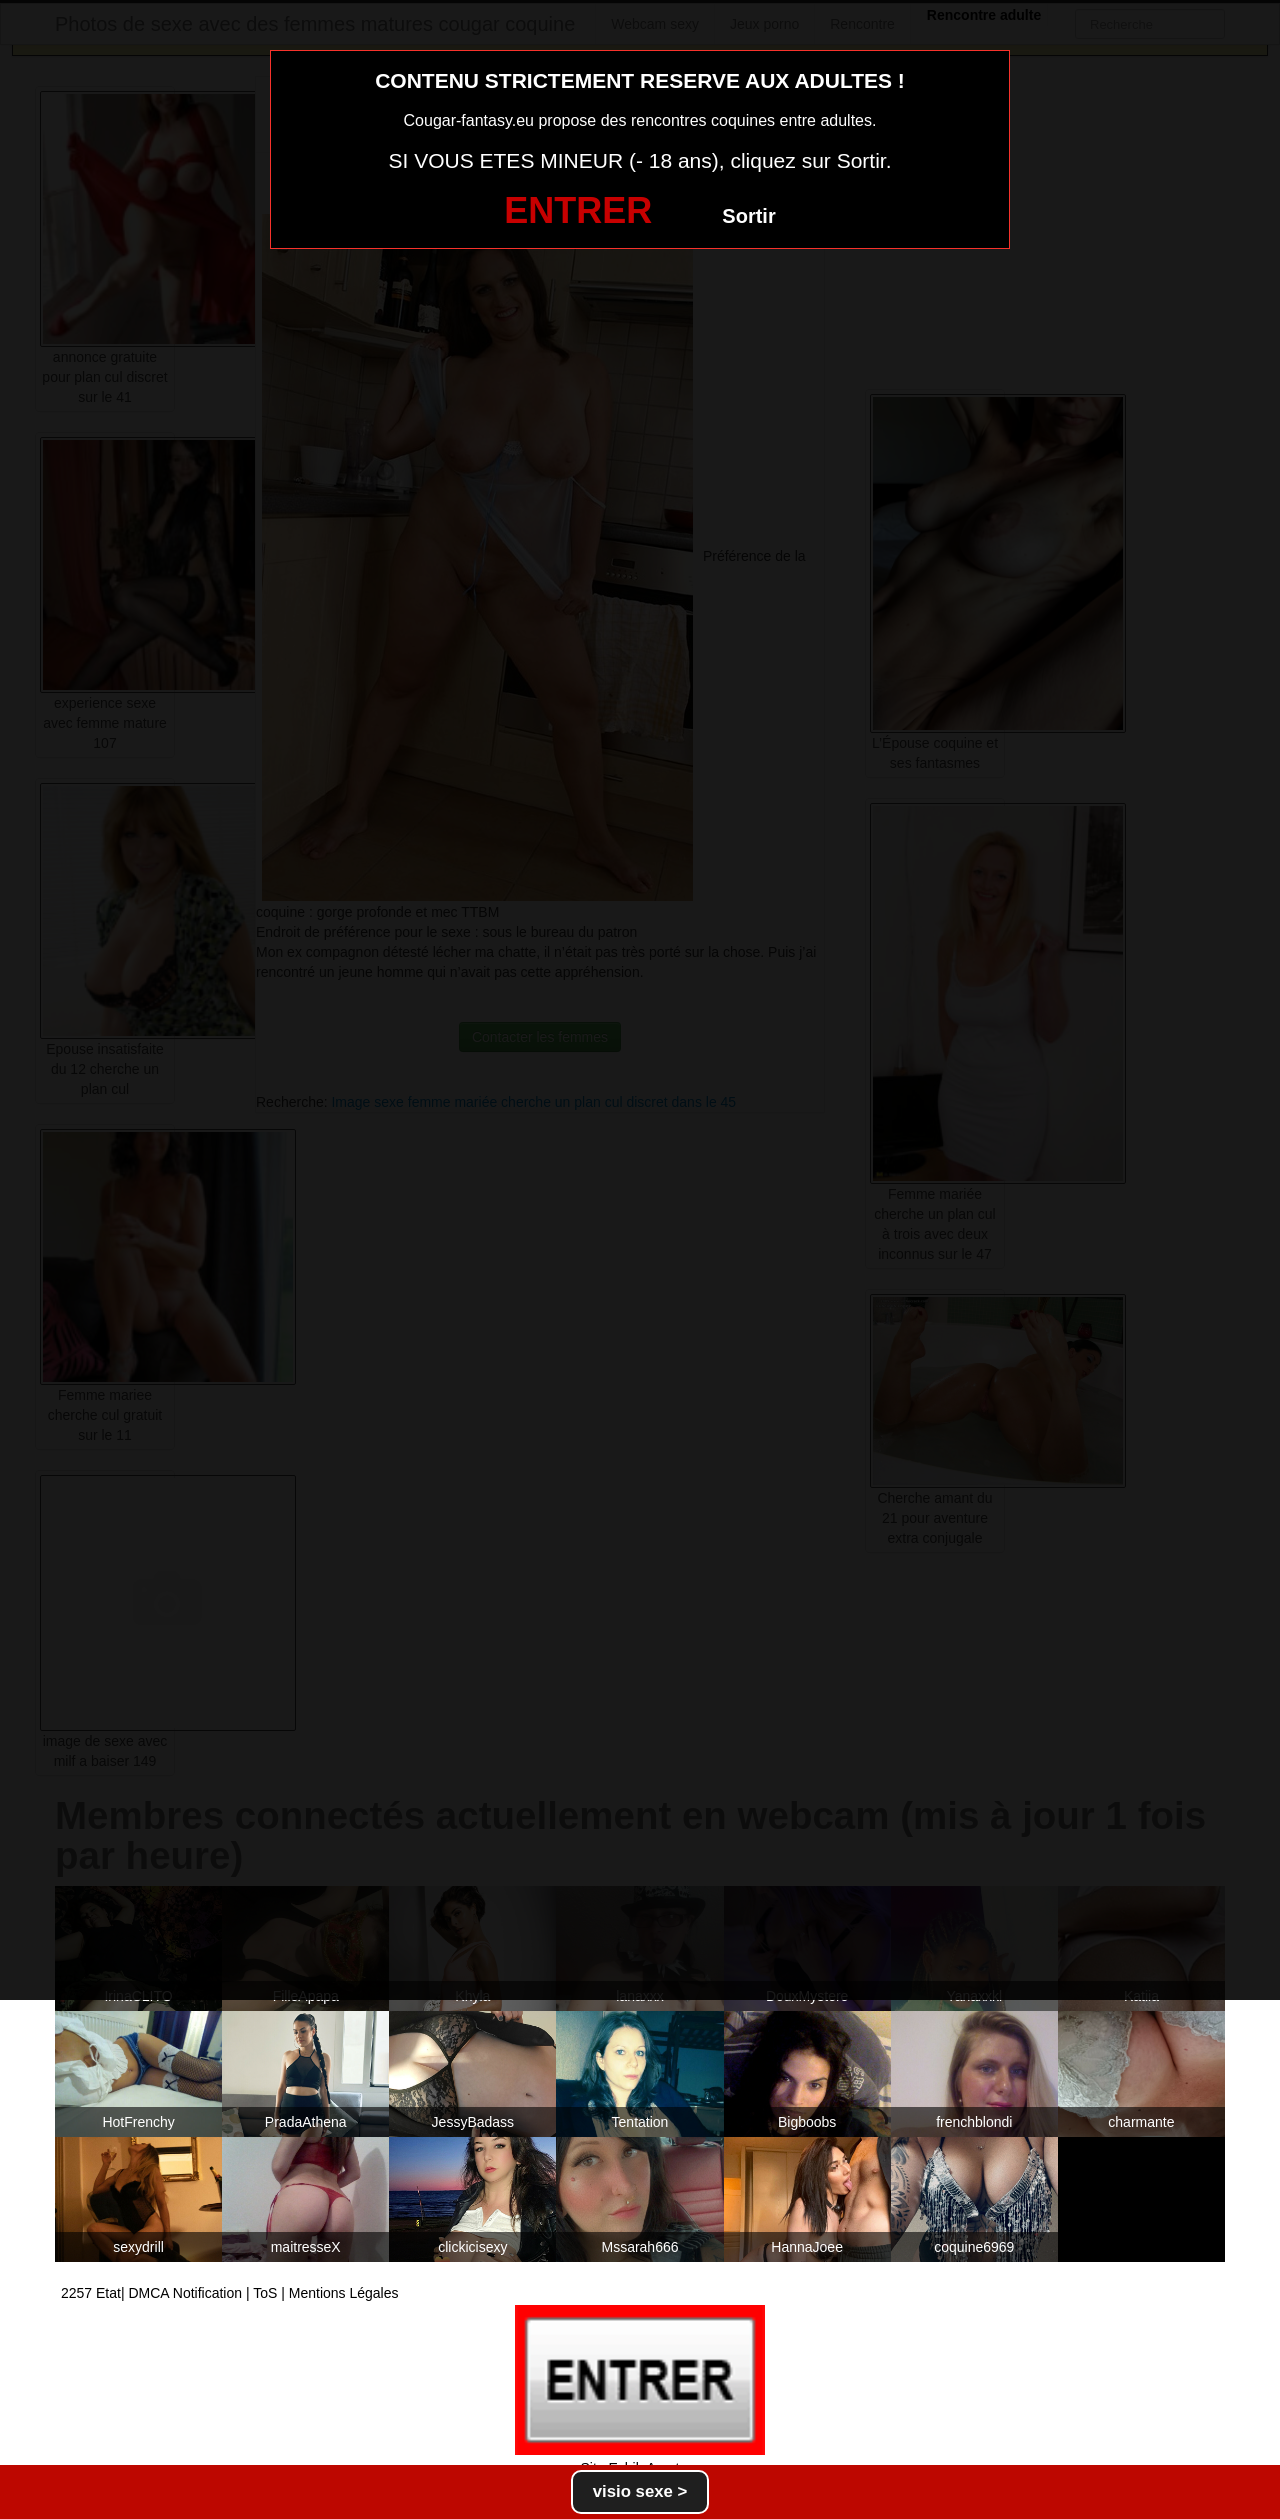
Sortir (748, 216)
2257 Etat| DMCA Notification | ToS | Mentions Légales (230, 2293)
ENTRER (578, 210)
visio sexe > (640, 2491)
